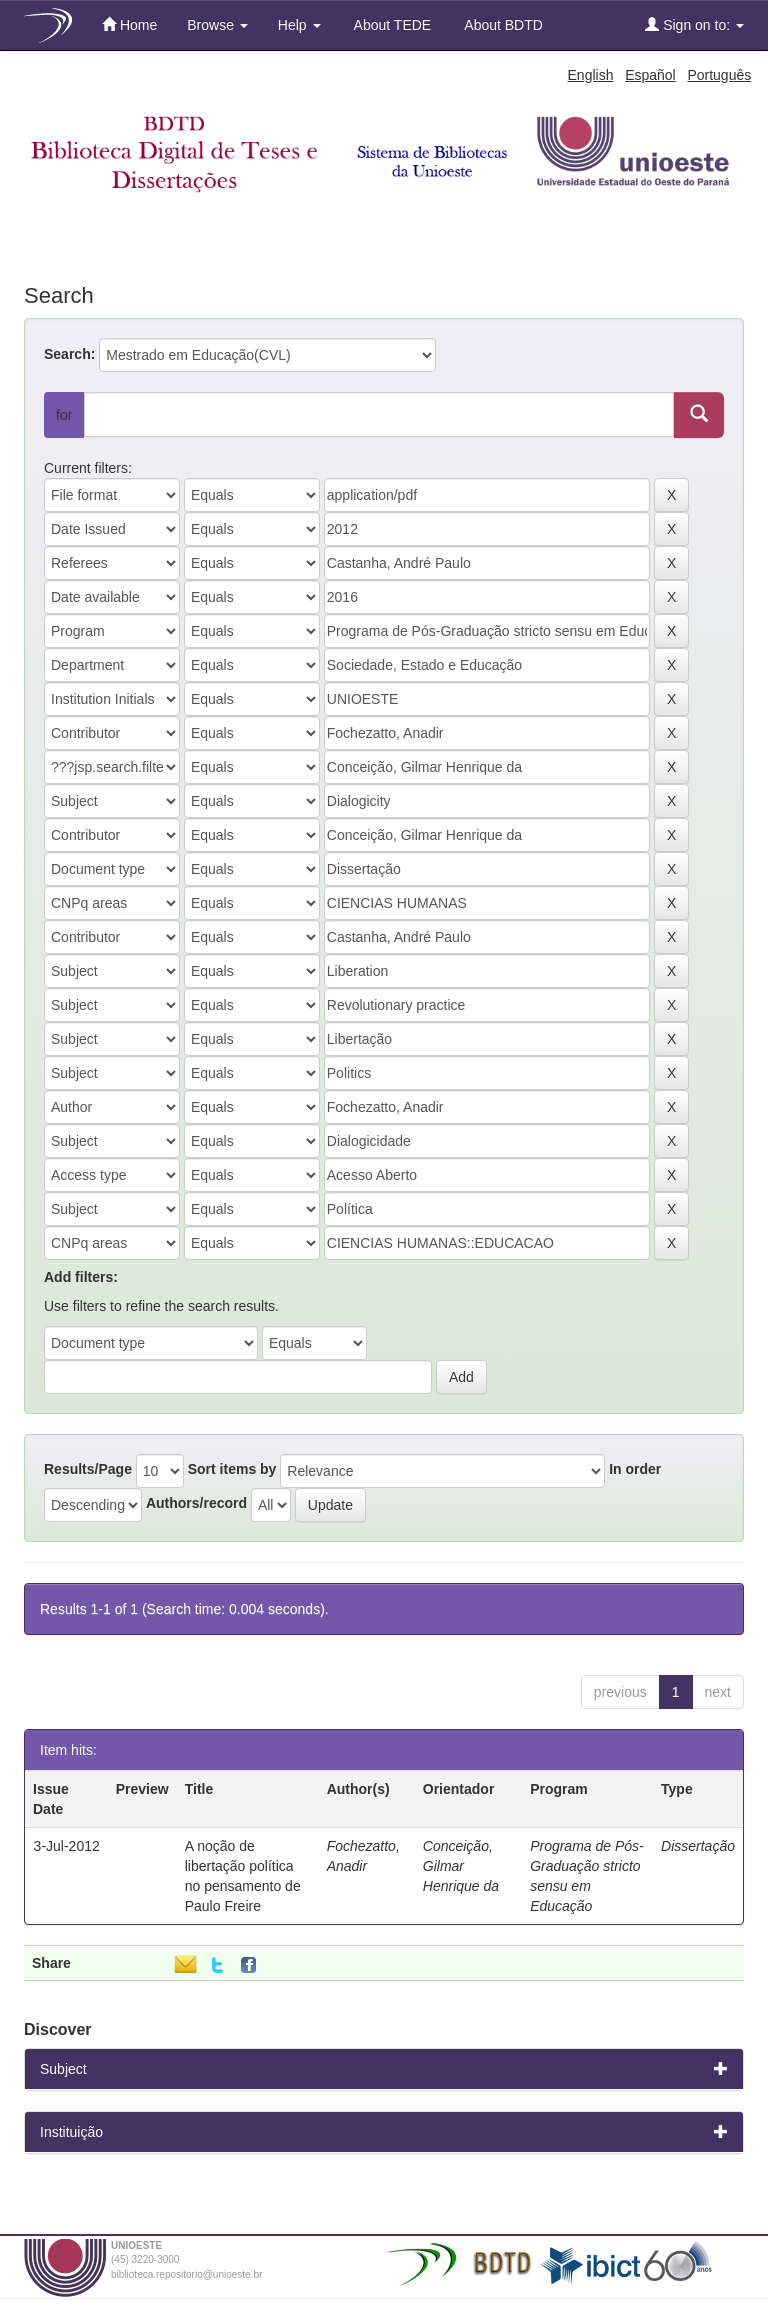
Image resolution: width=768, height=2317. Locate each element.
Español (650, 75)
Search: (69, 354)
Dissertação (698, 1846)
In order (635, 1469)
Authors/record (196, 1503)
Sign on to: (694, 24)
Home (129, 24)
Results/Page (88, 1469)
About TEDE (391, 25)
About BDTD (502, 25)
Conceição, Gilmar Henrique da (461, 1866)
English (591, 75)
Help (299, 25)
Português (719, 75)
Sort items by (232, 1469)
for (64, 415)
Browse (217, 25)
